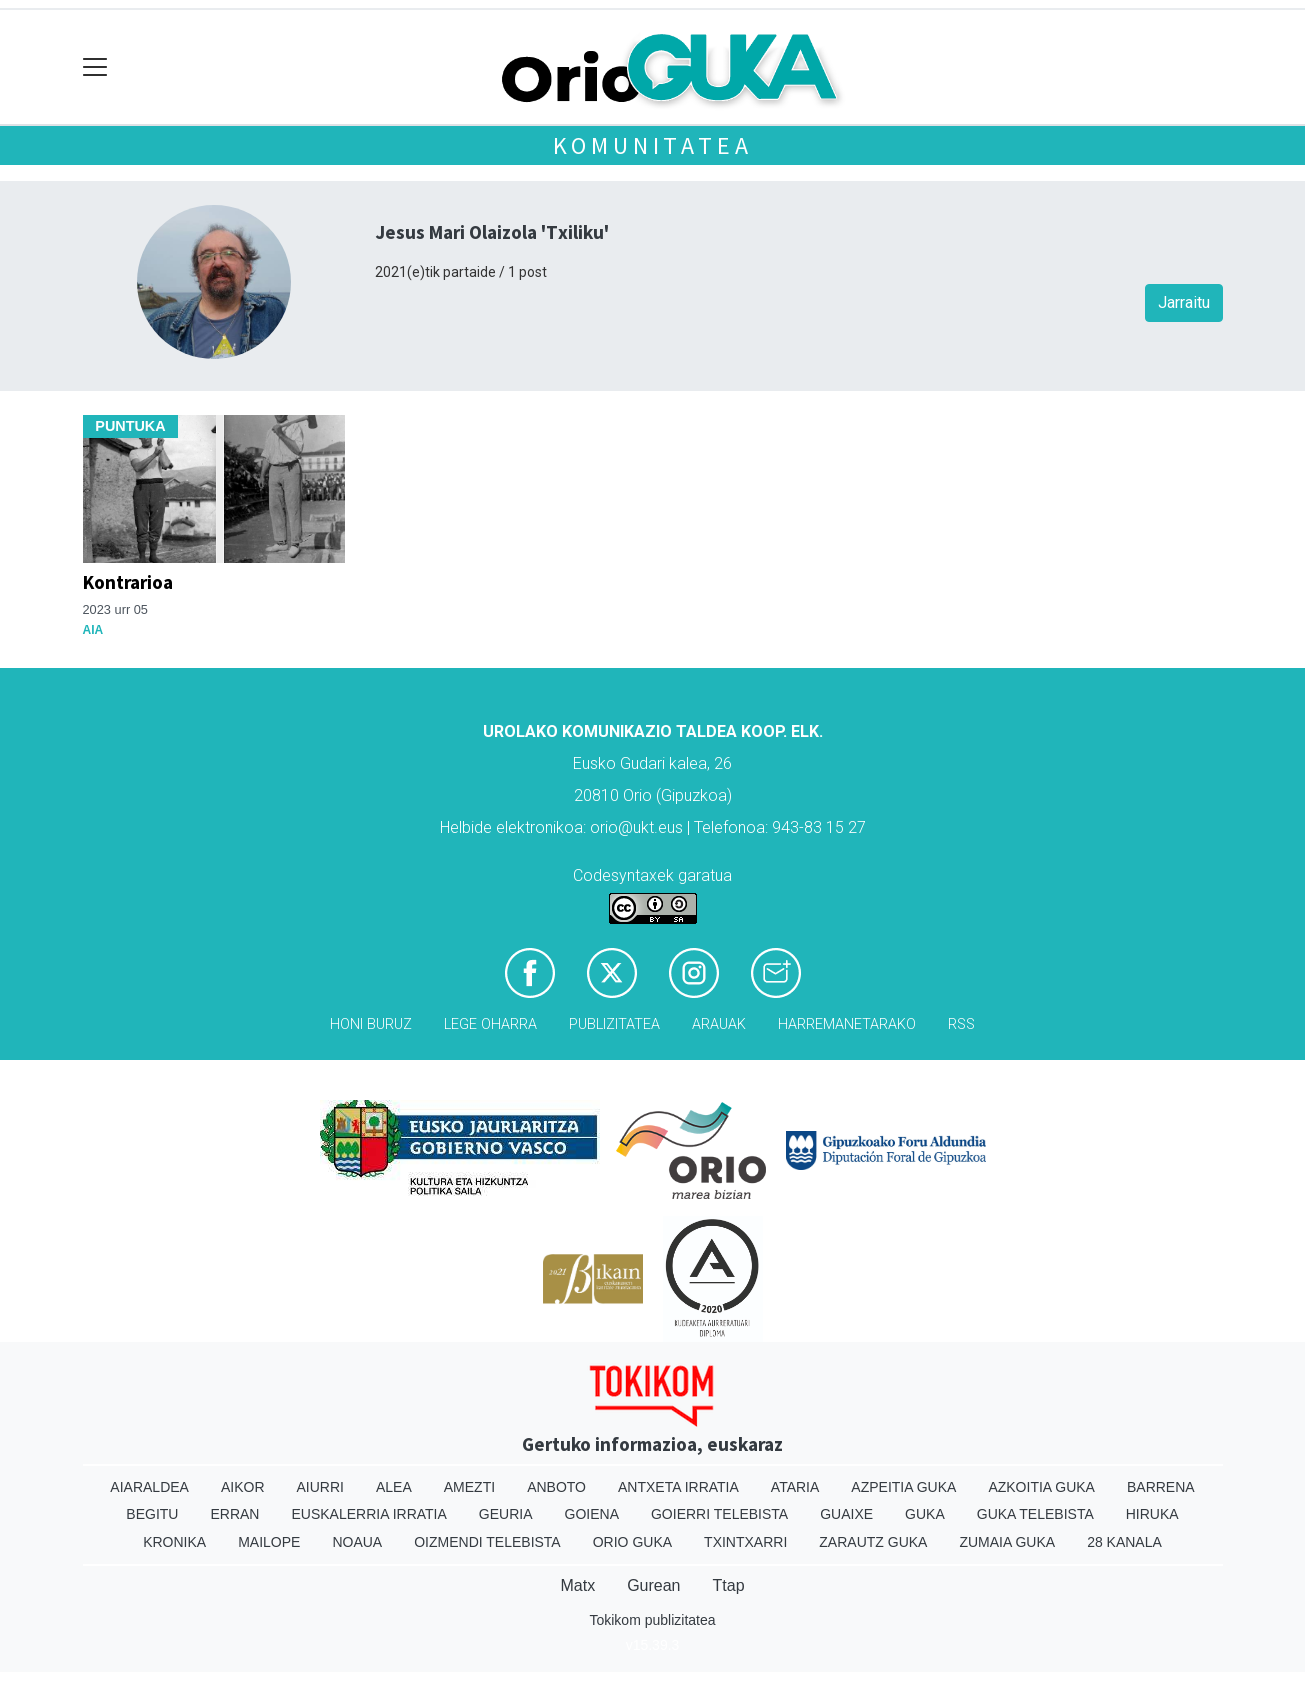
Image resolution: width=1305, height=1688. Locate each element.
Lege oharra (490, 1024)
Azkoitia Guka (1041, 1487)
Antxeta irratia (678, 1487)
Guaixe (846, 1514)
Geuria (506, 1514)
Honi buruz (371, 1024)
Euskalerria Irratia (368, 1514)
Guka (925, 1514)
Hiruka (1152, 1514)
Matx (577, 1585)
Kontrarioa (128, 582)
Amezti (469, 1487)
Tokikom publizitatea (652, 1620)
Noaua (357, 1542)
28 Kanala (1124, 1542)
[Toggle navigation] (95, 67)
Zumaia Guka (1007, 1542)
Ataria (795, 1487)
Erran (234, 1514)
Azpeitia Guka (903, 1487)
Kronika (174, 1542)
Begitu (152, 1514)
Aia (93, 630)
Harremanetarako (847, 1024)
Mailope (269, 1542)
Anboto (556, 1487)
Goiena (592, 1514)
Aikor (243, 1487)
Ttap (729, 1585)
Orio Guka (632, 1542)
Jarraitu (1184, 302)
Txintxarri (745, 1542)
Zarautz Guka (873, 1542)
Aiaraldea (149, 1487)
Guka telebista (1035, 1514)
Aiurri (320, 1487)
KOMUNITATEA (653, 145)
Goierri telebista (719, 1514)
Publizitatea (614, 1024)
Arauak (719, 1024)
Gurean (653, 1585)
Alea (394, 1487)
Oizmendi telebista (487, 1542)
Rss (961, 1024)
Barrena (1161, 1487)
